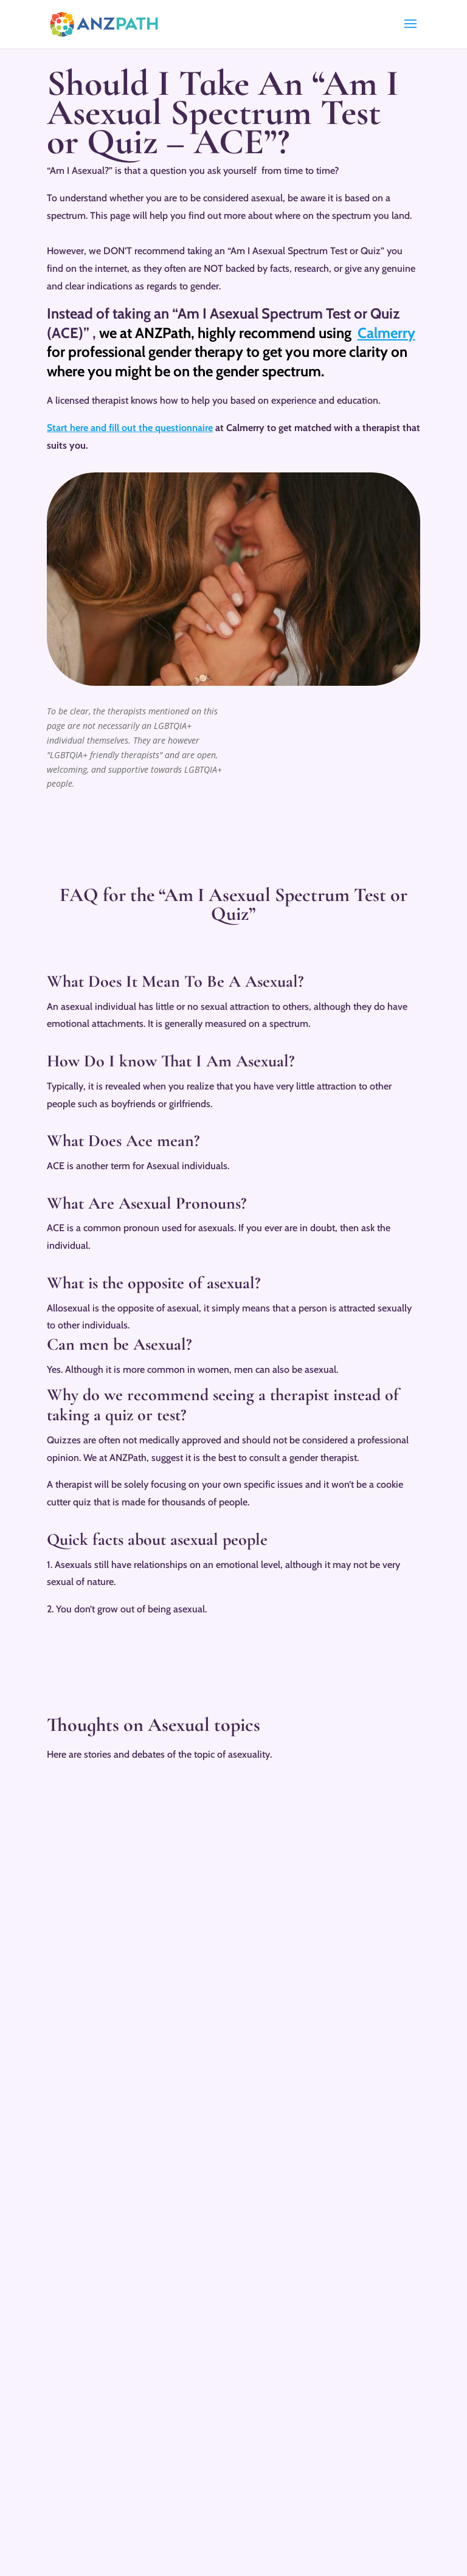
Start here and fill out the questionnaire (130, 427)
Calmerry (386, 333)
